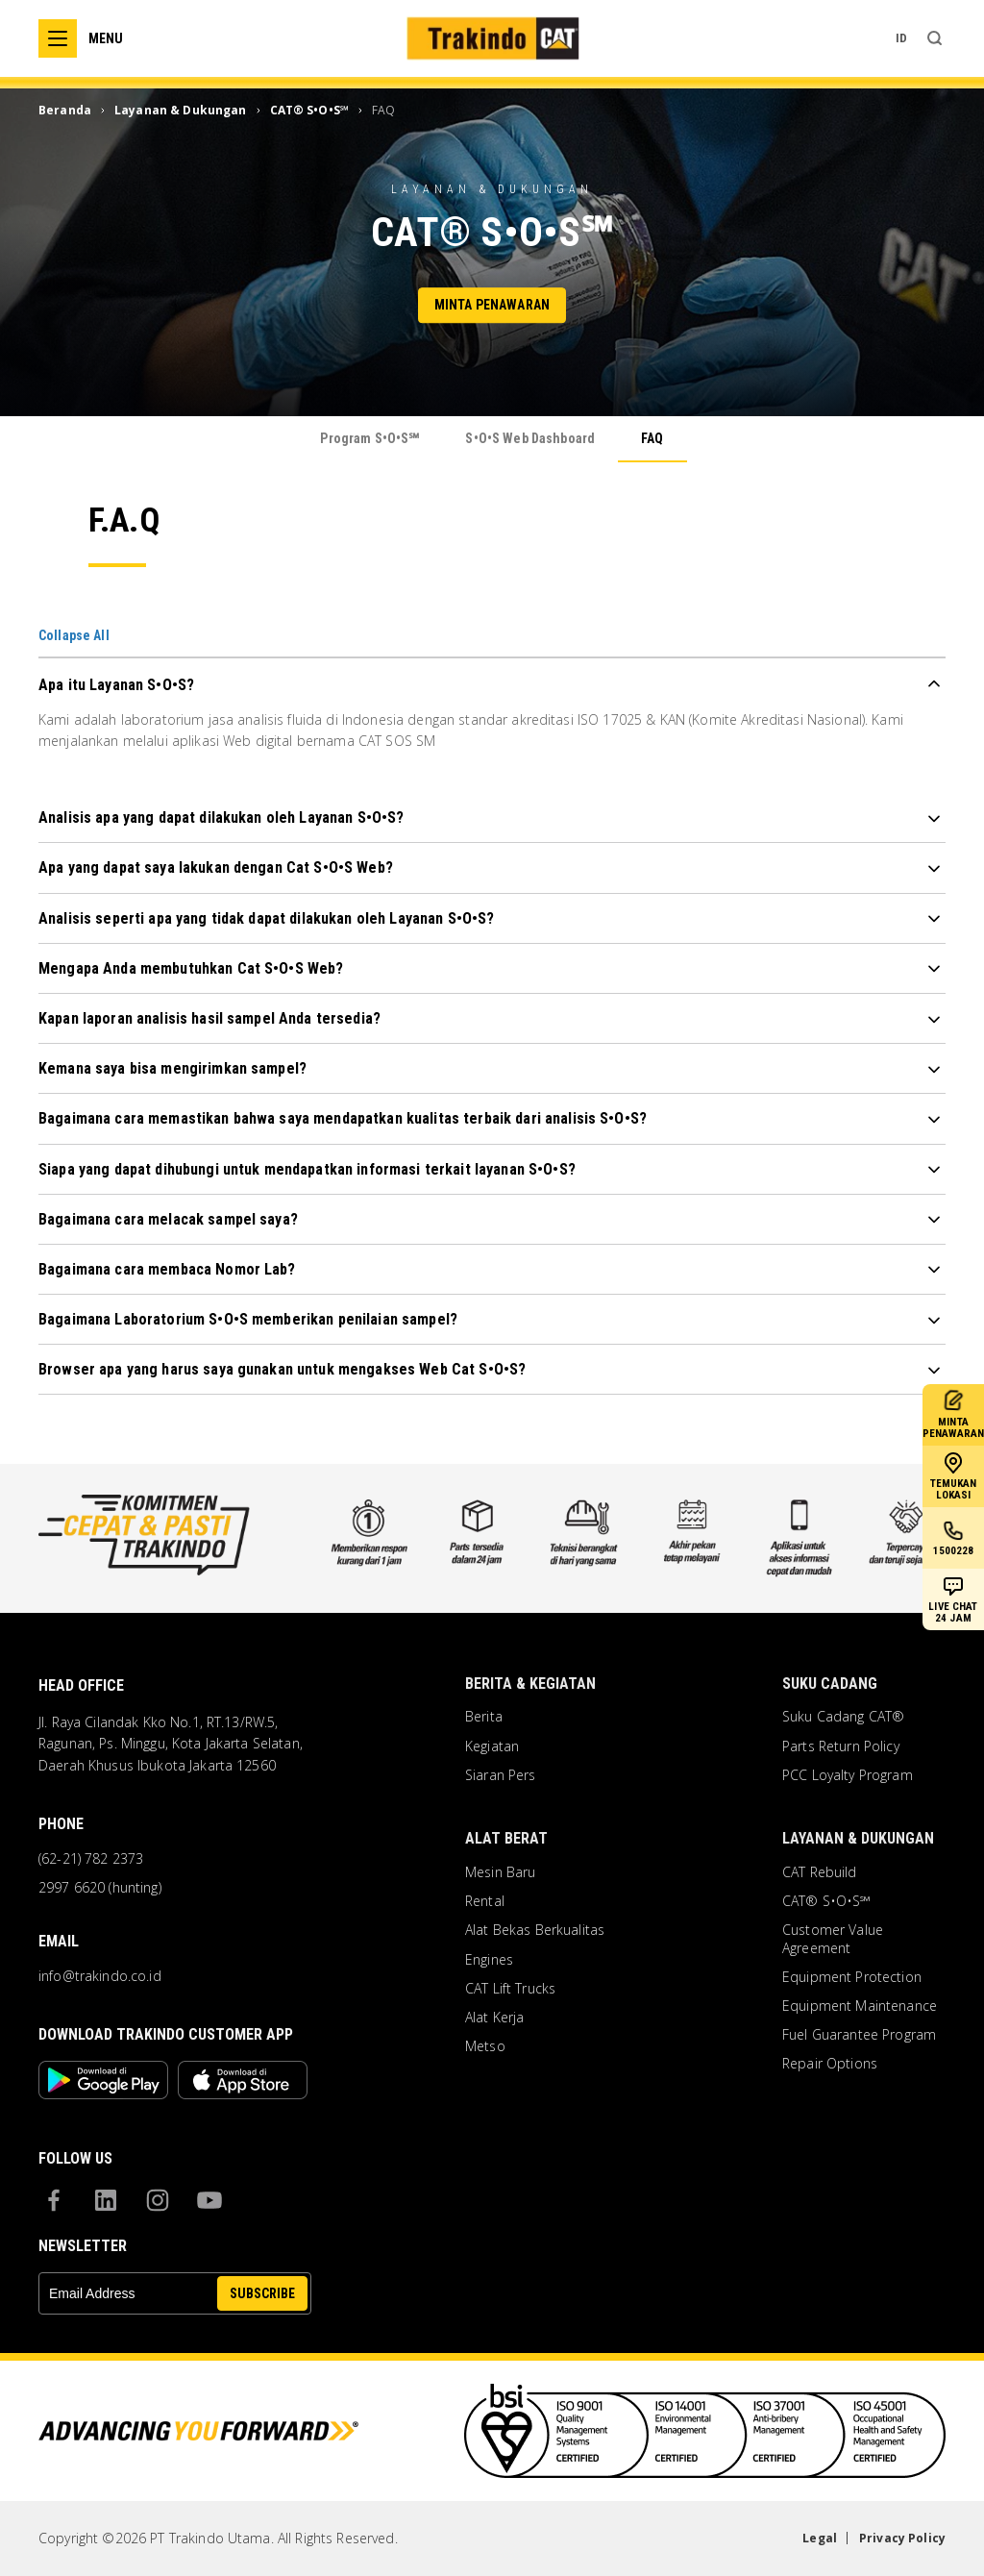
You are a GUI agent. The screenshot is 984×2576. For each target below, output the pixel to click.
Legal (819, 2538)
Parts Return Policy (840, 1746)
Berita (484, 1716)
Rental (484, 1901)
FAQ (652, 438)
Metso (485, 2046)
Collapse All (74, 635)
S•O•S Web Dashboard (530, 438)
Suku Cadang (829, 1683)
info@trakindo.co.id (99, 1976)
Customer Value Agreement (832, 1938)
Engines (489, 1960)
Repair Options (829, 2063)
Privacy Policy (902, 2538)
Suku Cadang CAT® (843, 1716)
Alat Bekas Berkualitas (534, 1930)
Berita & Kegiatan (530, 1683)
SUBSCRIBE (262, 2293)
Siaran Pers (500, 1775)
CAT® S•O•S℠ (827, 1901)
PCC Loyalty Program (847, 1775)
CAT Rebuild (819, 1872)
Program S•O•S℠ (369, 438)
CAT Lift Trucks (510, 1988)
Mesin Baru (500, 1872)
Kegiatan (492, 1746)
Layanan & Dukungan (858, 1838)
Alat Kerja (494, 2017)
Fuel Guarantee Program (859, 2034)
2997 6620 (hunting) (99, 1887)
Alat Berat (506, 1838)
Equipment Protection (852, 1977)
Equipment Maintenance (859, 2006)
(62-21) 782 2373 (90, 1859)
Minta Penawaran (492, 305)
